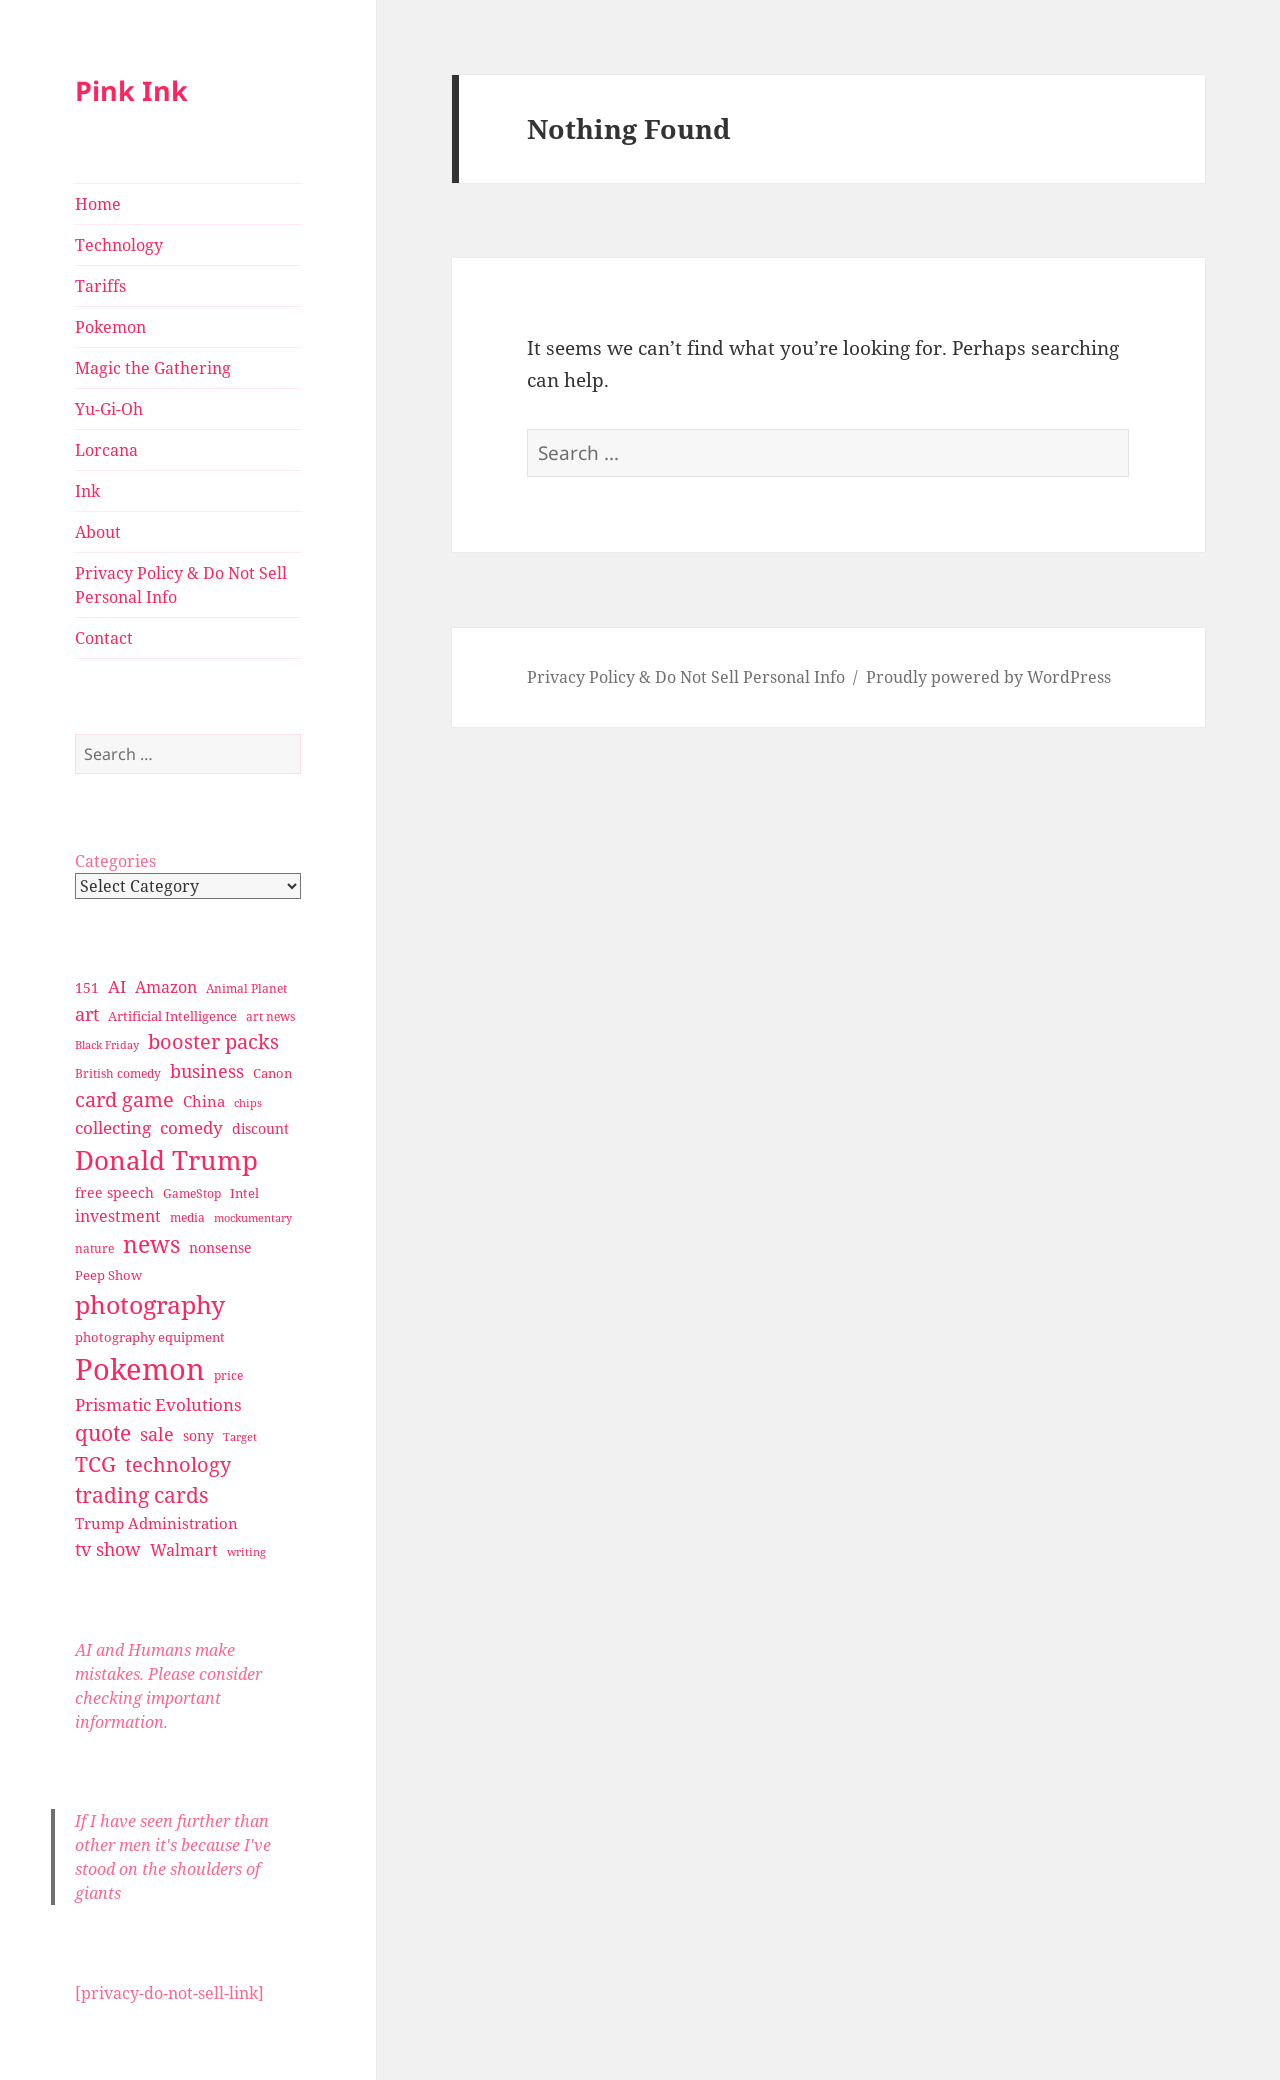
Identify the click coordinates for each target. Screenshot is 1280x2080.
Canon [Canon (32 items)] (272, 1073)
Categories (115, 861)
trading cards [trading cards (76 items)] (141, 1495)
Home (98, 204)
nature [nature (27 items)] (94, 1248)
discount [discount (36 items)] (260, 1128)
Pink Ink (131, 90)
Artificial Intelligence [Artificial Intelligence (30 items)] (172, 1016)
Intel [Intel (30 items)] (244, 1193)
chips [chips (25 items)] (248, 1102)
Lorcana (106, 450)
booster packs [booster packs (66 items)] (213, 1041)
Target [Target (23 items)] (240, 1437)
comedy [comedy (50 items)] (191, 1127)
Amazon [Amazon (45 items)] (166, 987)
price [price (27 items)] (228, 1375)
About (98, 532)
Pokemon (110, 327)
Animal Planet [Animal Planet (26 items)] (246, 988)
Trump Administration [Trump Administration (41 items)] (156, 1523)
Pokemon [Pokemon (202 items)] (140, 1369)
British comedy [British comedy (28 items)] (118, 1073)
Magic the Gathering (153, 368)
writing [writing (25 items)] (246, 1551)
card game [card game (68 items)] (124, 1099)
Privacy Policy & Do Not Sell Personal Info (181, 585)
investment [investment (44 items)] (118, 1216)
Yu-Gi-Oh (109, 409)
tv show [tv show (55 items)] (108, 1549)
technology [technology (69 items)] (178, 1464)
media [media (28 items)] (187, 1217)
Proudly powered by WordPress (988, 677)
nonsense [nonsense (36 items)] (220, 1247)
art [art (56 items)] (87, 1013)
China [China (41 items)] (204, 1101)
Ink (87, 491)
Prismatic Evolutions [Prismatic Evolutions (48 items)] (158, 1404)
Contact (104, 638)
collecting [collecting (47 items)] (113, 1127)
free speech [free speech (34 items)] (114, 1192)
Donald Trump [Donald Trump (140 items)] (166, 1160)
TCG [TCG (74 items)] (95, 1464)
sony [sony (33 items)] (198, 1435)
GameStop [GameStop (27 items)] (192, 1193)
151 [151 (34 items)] (87, 987)
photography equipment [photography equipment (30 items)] (150, 1337)
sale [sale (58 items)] (157, 1433)
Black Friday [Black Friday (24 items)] (107, 1044)
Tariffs (100, 286)
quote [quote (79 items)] (103, 1432)
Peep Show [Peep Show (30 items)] (108, 1275)
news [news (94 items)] (151, 1244)
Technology (119, 245)
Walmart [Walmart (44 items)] (184, 1550)
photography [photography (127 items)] (150, 1304)
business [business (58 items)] (207, 1070)
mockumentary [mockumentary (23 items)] (253, 1218)
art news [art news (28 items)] (270, 1016)
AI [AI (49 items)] (117, 986)
